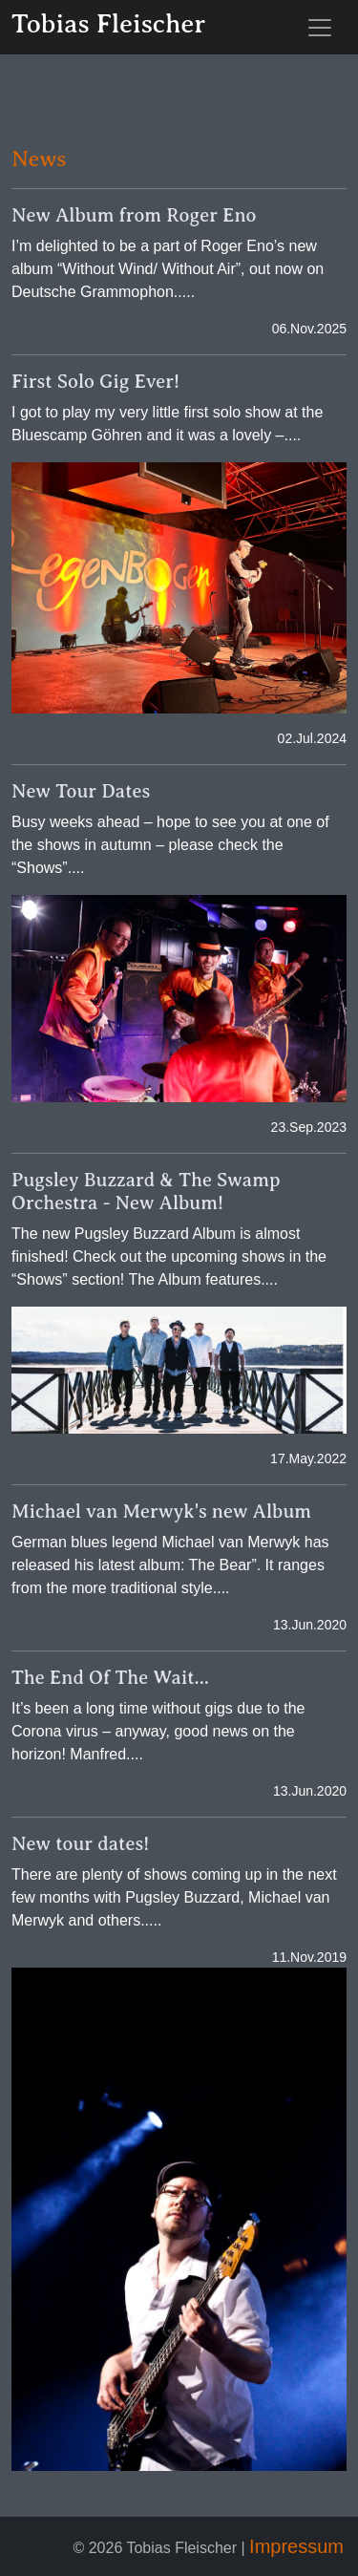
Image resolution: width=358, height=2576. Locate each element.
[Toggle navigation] (320, 28)
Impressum (296, 2546)
